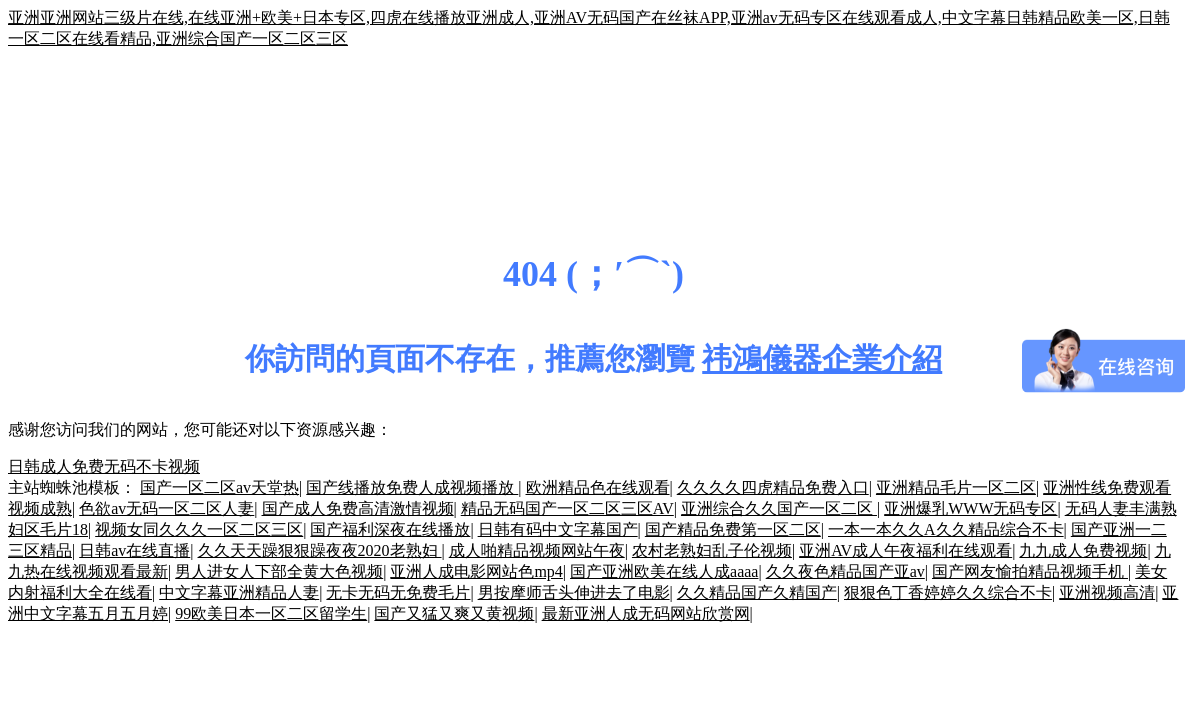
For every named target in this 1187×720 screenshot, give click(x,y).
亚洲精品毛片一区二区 (956, 487)
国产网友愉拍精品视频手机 (1030, 571)
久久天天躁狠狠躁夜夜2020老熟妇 (320, 550)
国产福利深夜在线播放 (390, 529)
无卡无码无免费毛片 (398, 592)
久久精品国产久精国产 (757, 592)
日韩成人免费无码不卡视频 (104, 466)
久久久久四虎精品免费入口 (773, 487)
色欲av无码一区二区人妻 (166, 508)
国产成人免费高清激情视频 (358, 508)
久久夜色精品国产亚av (845, 571)
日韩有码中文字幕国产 (558, 529)
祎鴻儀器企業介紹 (822, 358)
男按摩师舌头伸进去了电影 (574, 592)
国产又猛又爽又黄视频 (454, 613)
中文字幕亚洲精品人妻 (239, 592)
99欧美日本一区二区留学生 (271, 613)
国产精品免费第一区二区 (733, 529)
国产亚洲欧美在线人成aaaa (664, 571)
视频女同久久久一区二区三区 (199, 529)
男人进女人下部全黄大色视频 (279, 571)
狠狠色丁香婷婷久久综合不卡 (948, 592)
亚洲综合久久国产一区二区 (779, 508)
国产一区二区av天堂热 (219, 487)
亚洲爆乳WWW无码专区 (970, 508)
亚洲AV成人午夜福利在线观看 (905, 550)
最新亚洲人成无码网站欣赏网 (646, 613)
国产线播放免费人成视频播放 (412, 487)
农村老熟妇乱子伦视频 (712, 550)
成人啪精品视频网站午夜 (537, 550)
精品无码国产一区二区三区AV (567, 508)
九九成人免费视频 (1083, 550)
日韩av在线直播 (134, 550)
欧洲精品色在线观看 (598, 487)
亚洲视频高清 (1107, 592)
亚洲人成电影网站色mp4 (476, 571)
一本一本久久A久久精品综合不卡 (946, 529)
